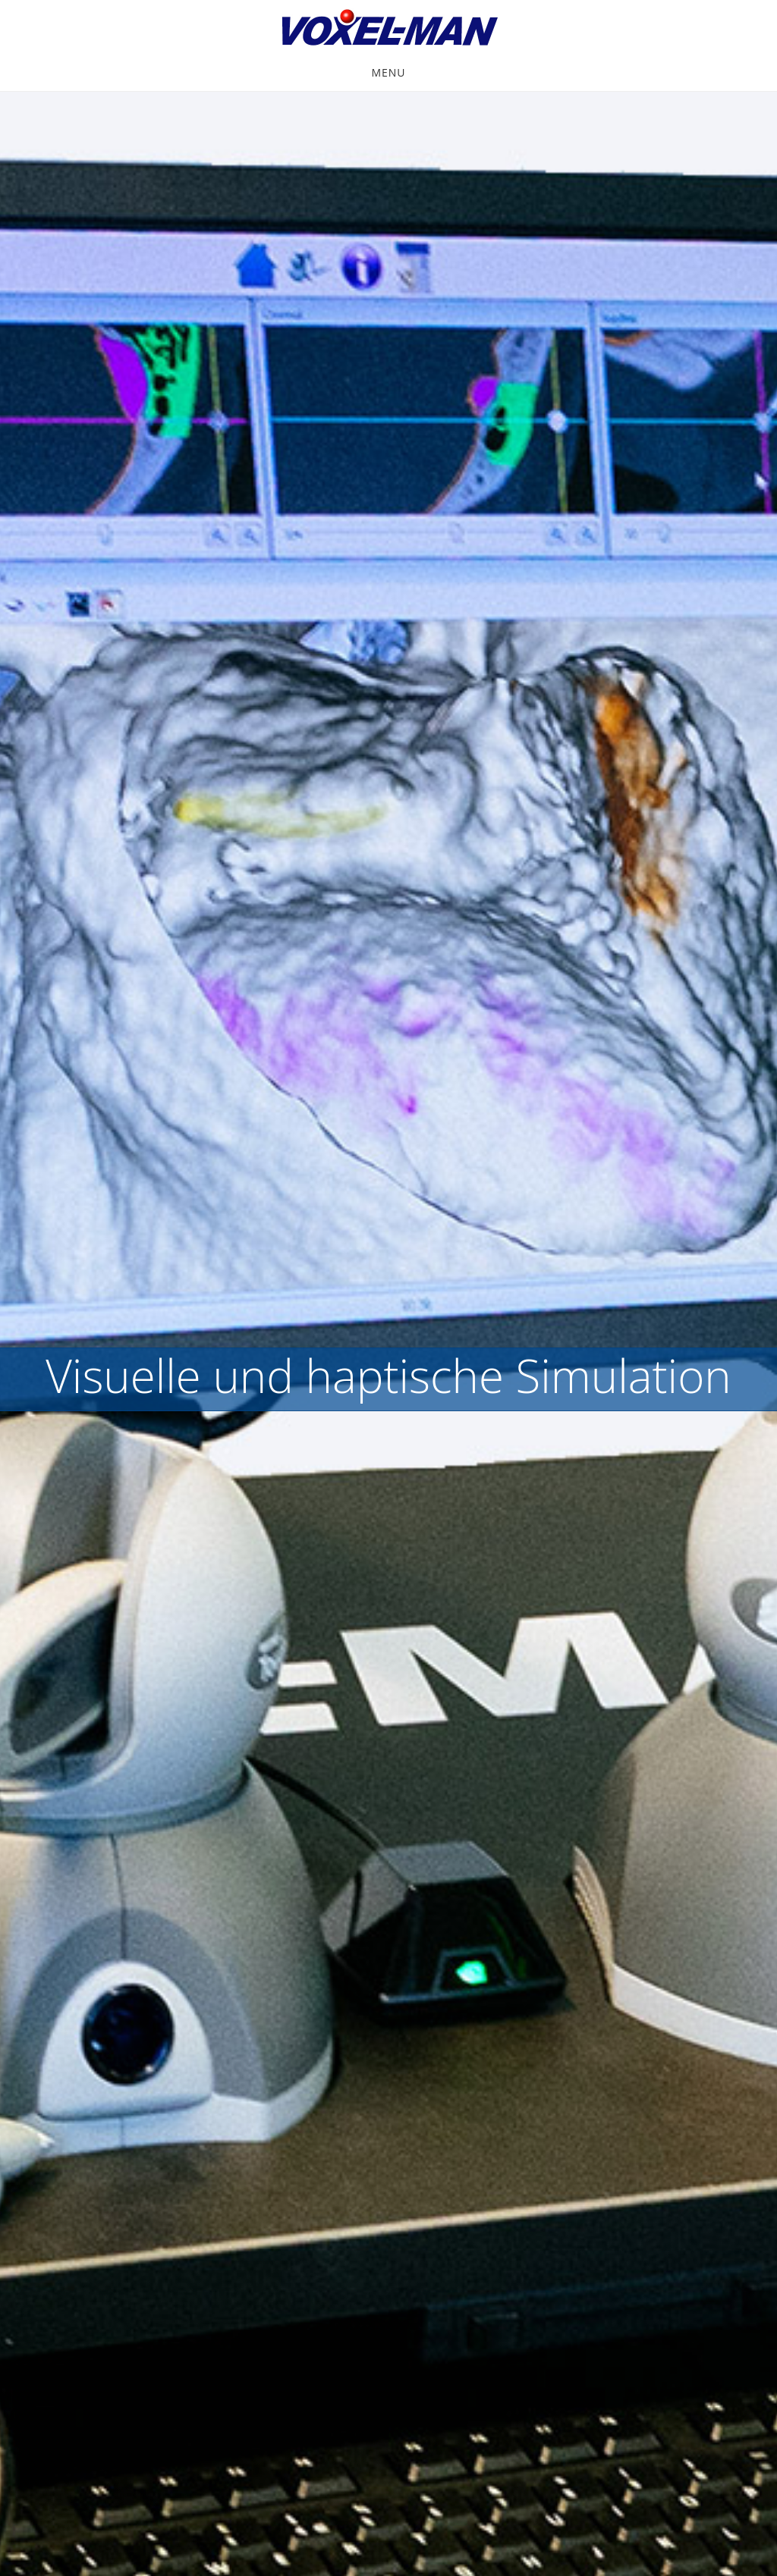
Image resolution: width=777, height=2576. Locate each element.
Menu (388, 72)
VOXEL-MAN (388, 28)
